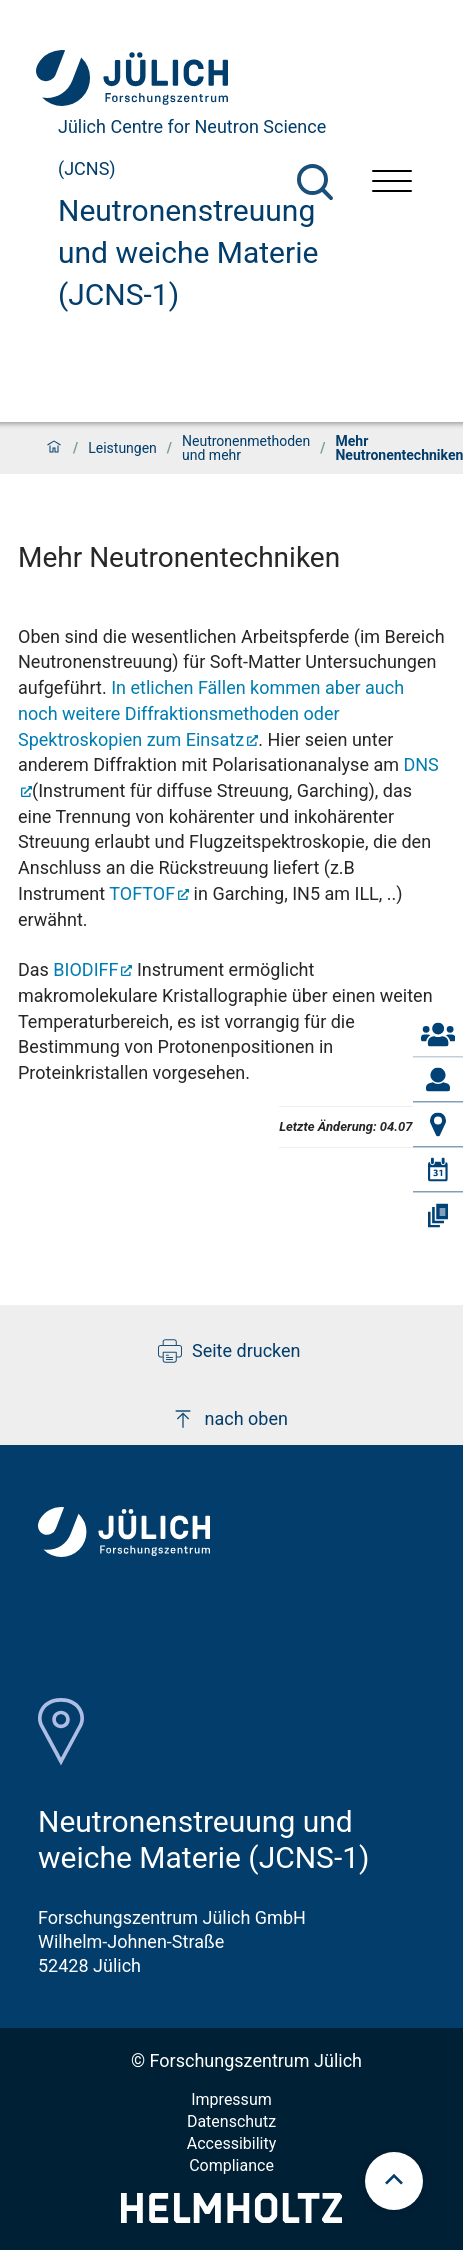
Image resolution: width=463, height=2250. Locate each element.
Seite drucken (229, 1351)
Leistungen (122, 448)
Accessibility (232, 2143)
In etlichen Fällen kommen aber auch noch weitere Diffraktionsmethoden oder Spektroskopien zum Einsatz (211, 713)
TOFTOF (142, 893)
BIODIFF (85, 969)
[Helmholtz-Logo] (231, 2216)
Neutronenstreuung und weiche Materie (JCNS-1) (188, 252)
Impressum (231, 2099)
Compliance (231, 2165)
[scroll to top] (394, 2181)
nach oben (229, 1419)
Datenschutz (231, 2121)
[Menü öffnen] (392, 183)
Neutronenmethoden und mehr (246, 448)
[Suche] (315, 182)
